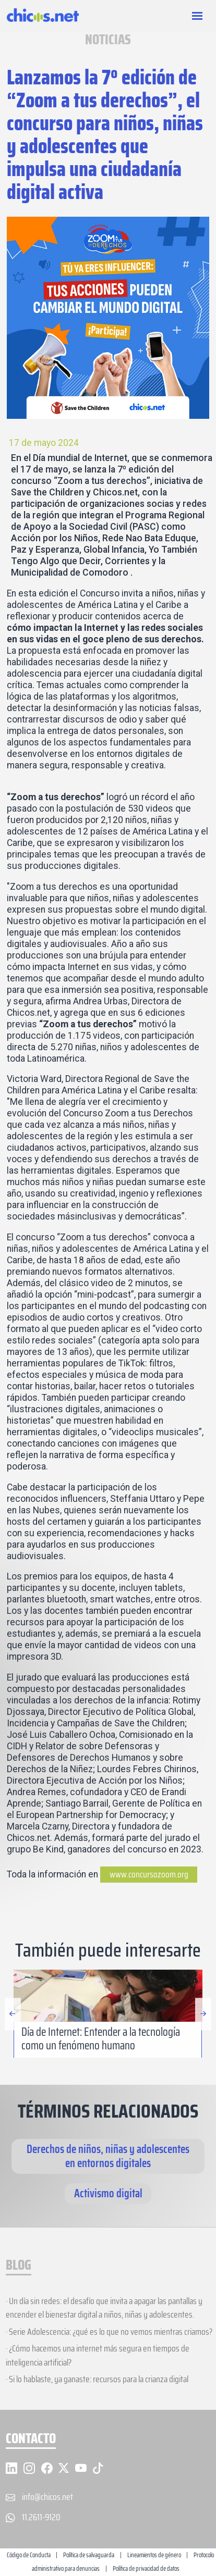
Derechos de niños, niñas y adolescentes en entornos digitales (108, 2156)
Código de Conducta (29, 2555)
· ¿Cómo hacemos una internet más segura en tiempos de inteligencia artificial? (97, 2355)
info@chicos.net (47, 2497)
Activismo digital (108, 2193)
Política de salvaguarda (88, 2555)
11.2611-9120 (41, 2517)
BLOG (18, 2266)
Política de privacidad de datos (146, 2568)
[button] (203, 2049)
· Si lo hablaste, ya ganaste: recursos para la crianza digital (97, 2379)
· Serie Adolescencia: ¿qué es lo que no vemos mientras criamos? (109, 2331)
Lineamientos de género (154, 2555)
